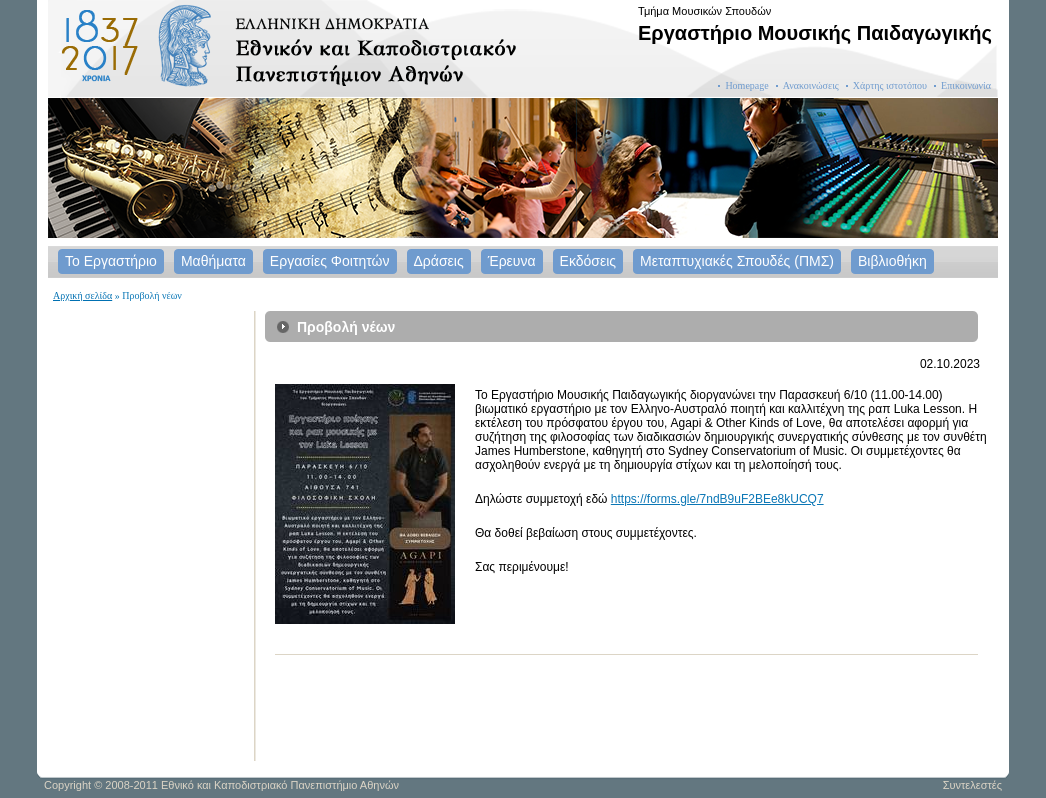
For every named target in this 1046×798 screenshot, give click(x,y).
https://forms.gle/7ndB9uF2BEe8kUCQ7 (717, 499)
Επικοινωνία (966, 85)
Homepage (746, 85)
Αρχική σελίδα (82, 295)
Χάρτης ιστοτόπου (890, 85)
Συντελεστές (972, 785)
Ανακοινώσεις (811, 85)
